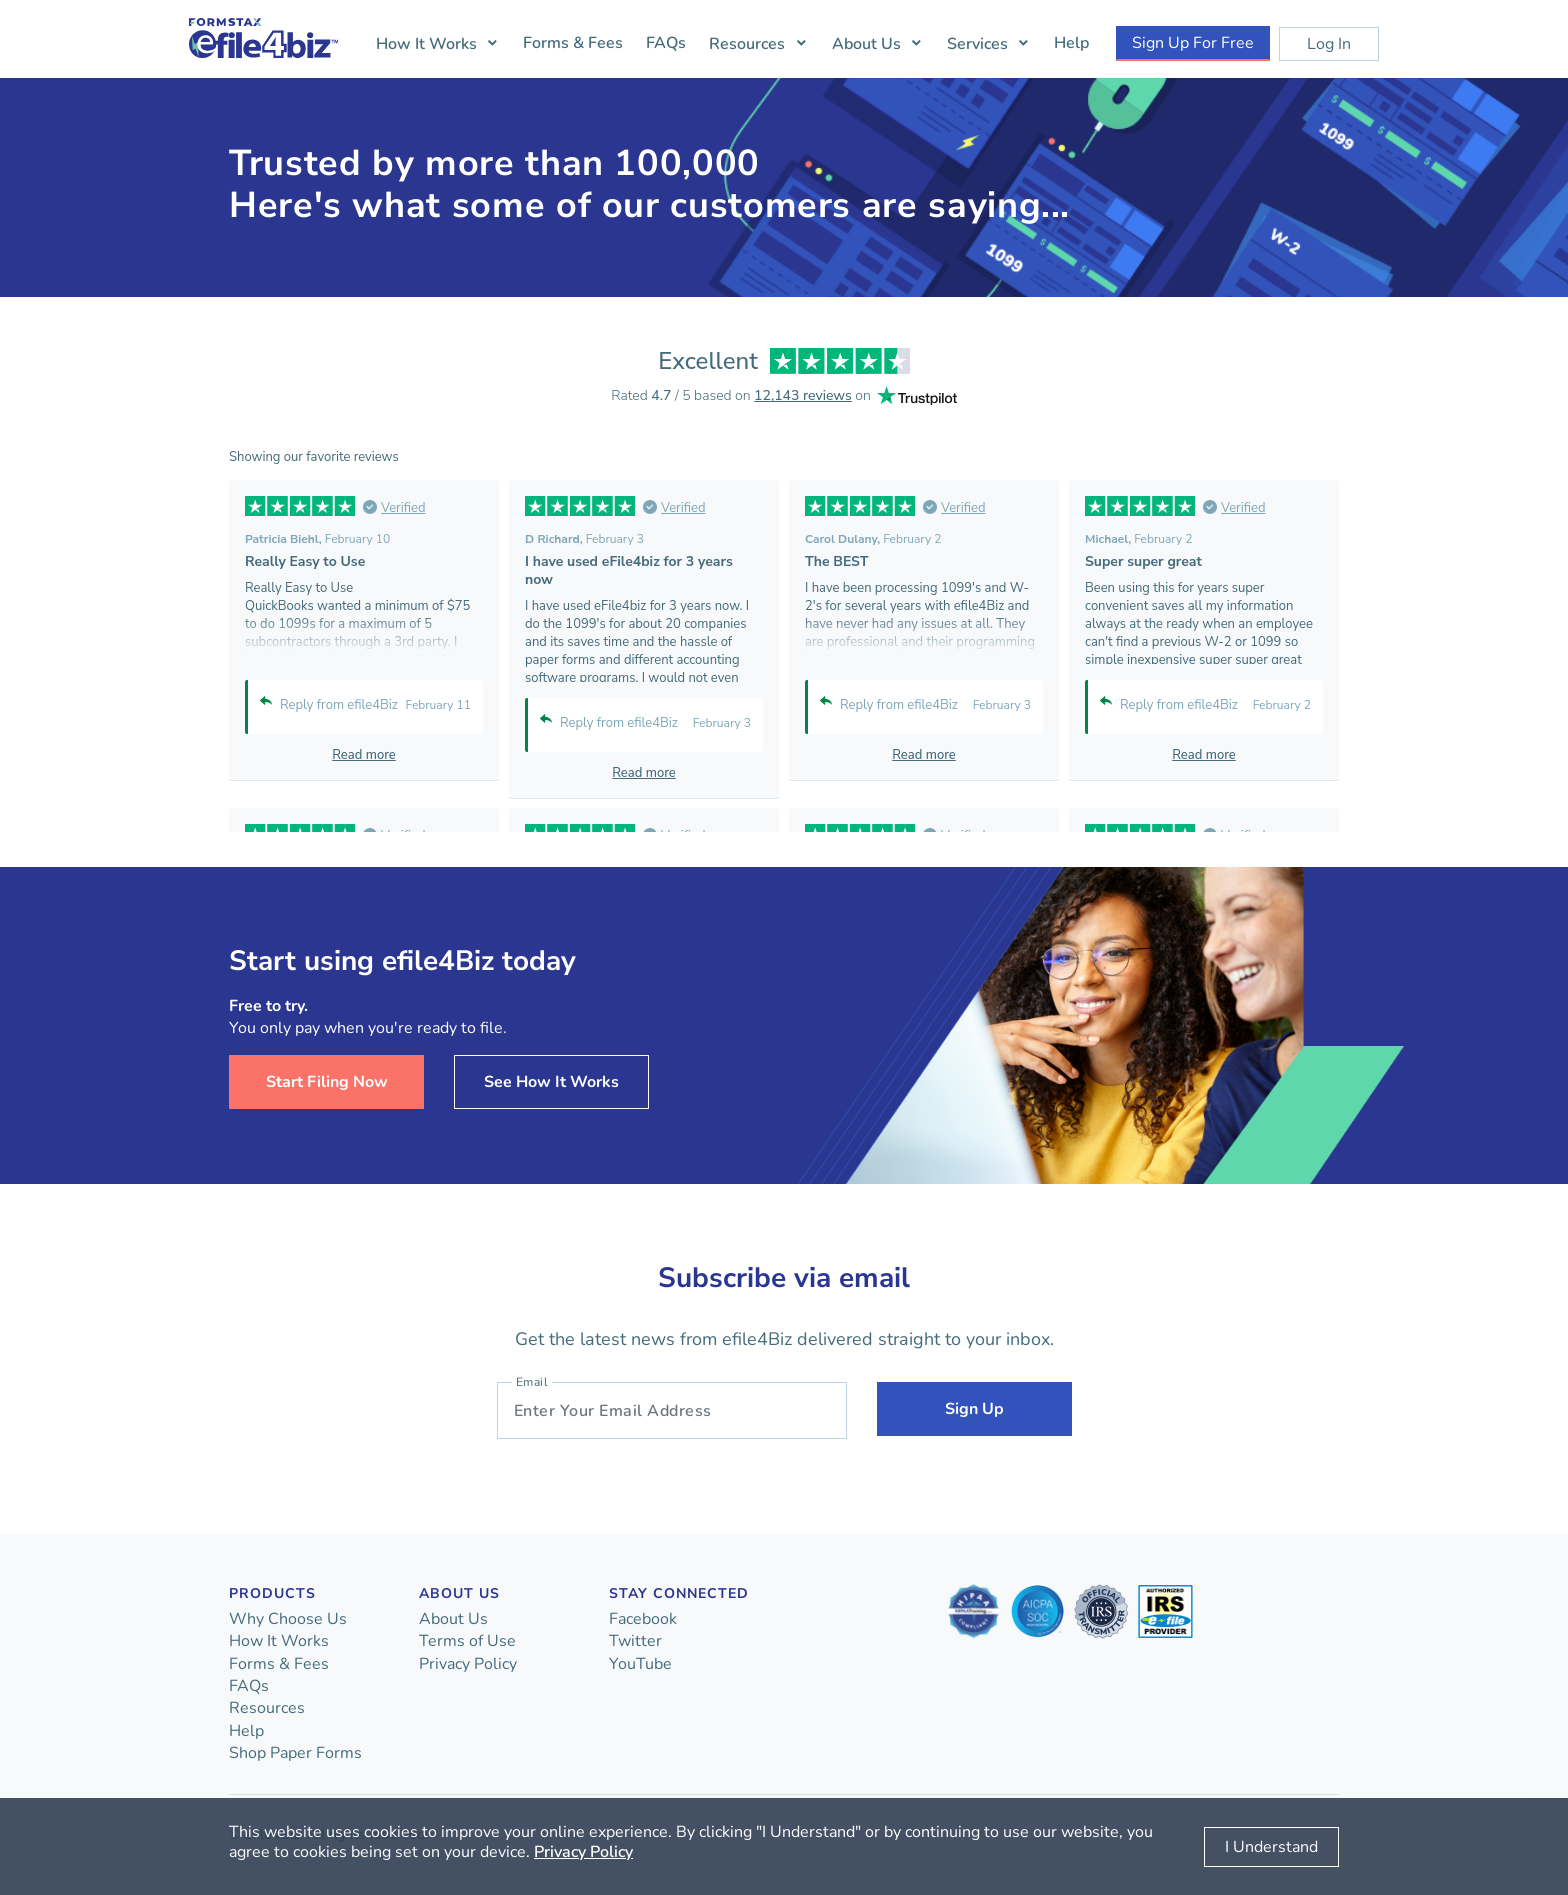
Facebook (643, 1619)
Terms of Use (467, 1641)
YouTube (640, 1664)
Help (1071, 43)
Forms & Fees (573, 43)
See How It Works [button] (551, 1082)
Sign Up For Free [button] (1193, 43)
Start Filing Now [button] (327, 1082)
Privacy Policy (468, 1664)
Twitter (635, 1641)
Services (977, 44)
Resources (747, 44)
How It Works (426, 44)
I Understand (1271, 1847)
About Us (866, 44)
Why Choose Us (288, 1619)
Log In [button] (1329, 44)
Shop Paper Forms (295, 1753)
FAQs (666, 43)
